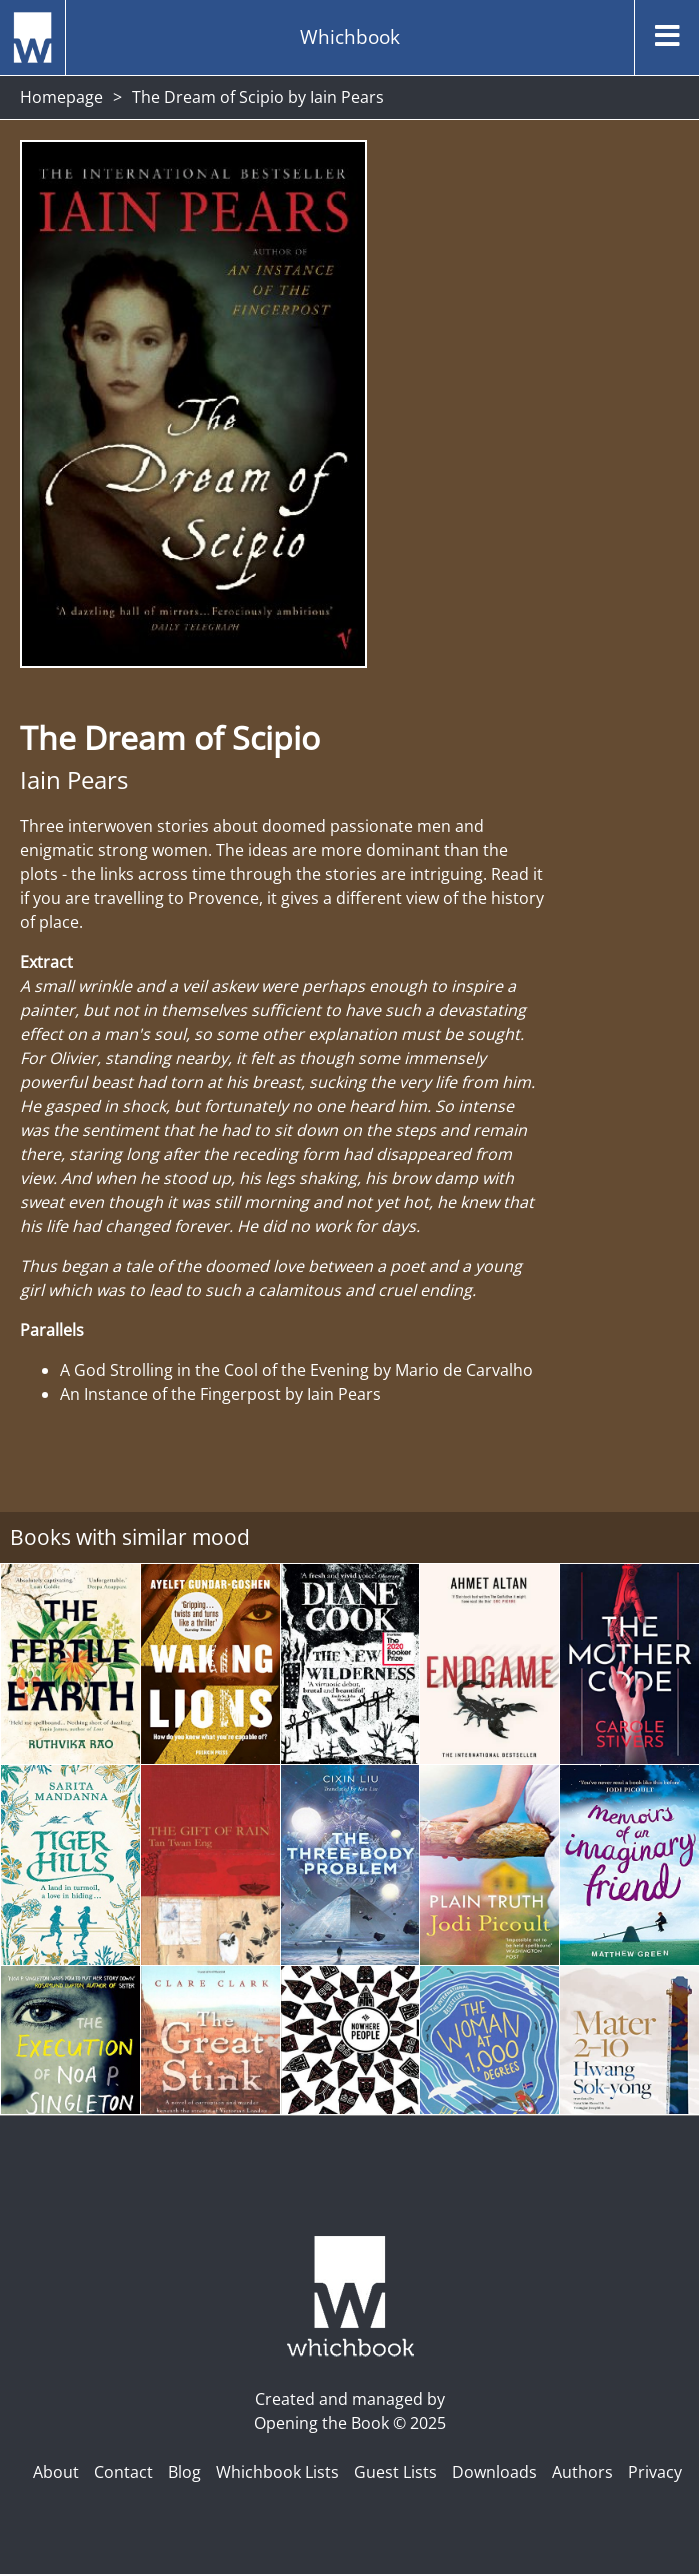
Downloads (494, 2472)
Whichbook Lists (277, 2472)
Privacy (655, 2472)
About (56, 2472)
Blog (184, 2472)
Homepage (61, 97)
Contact (123, 2472)
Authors (582, 2472)
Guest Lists (395, 2472)
